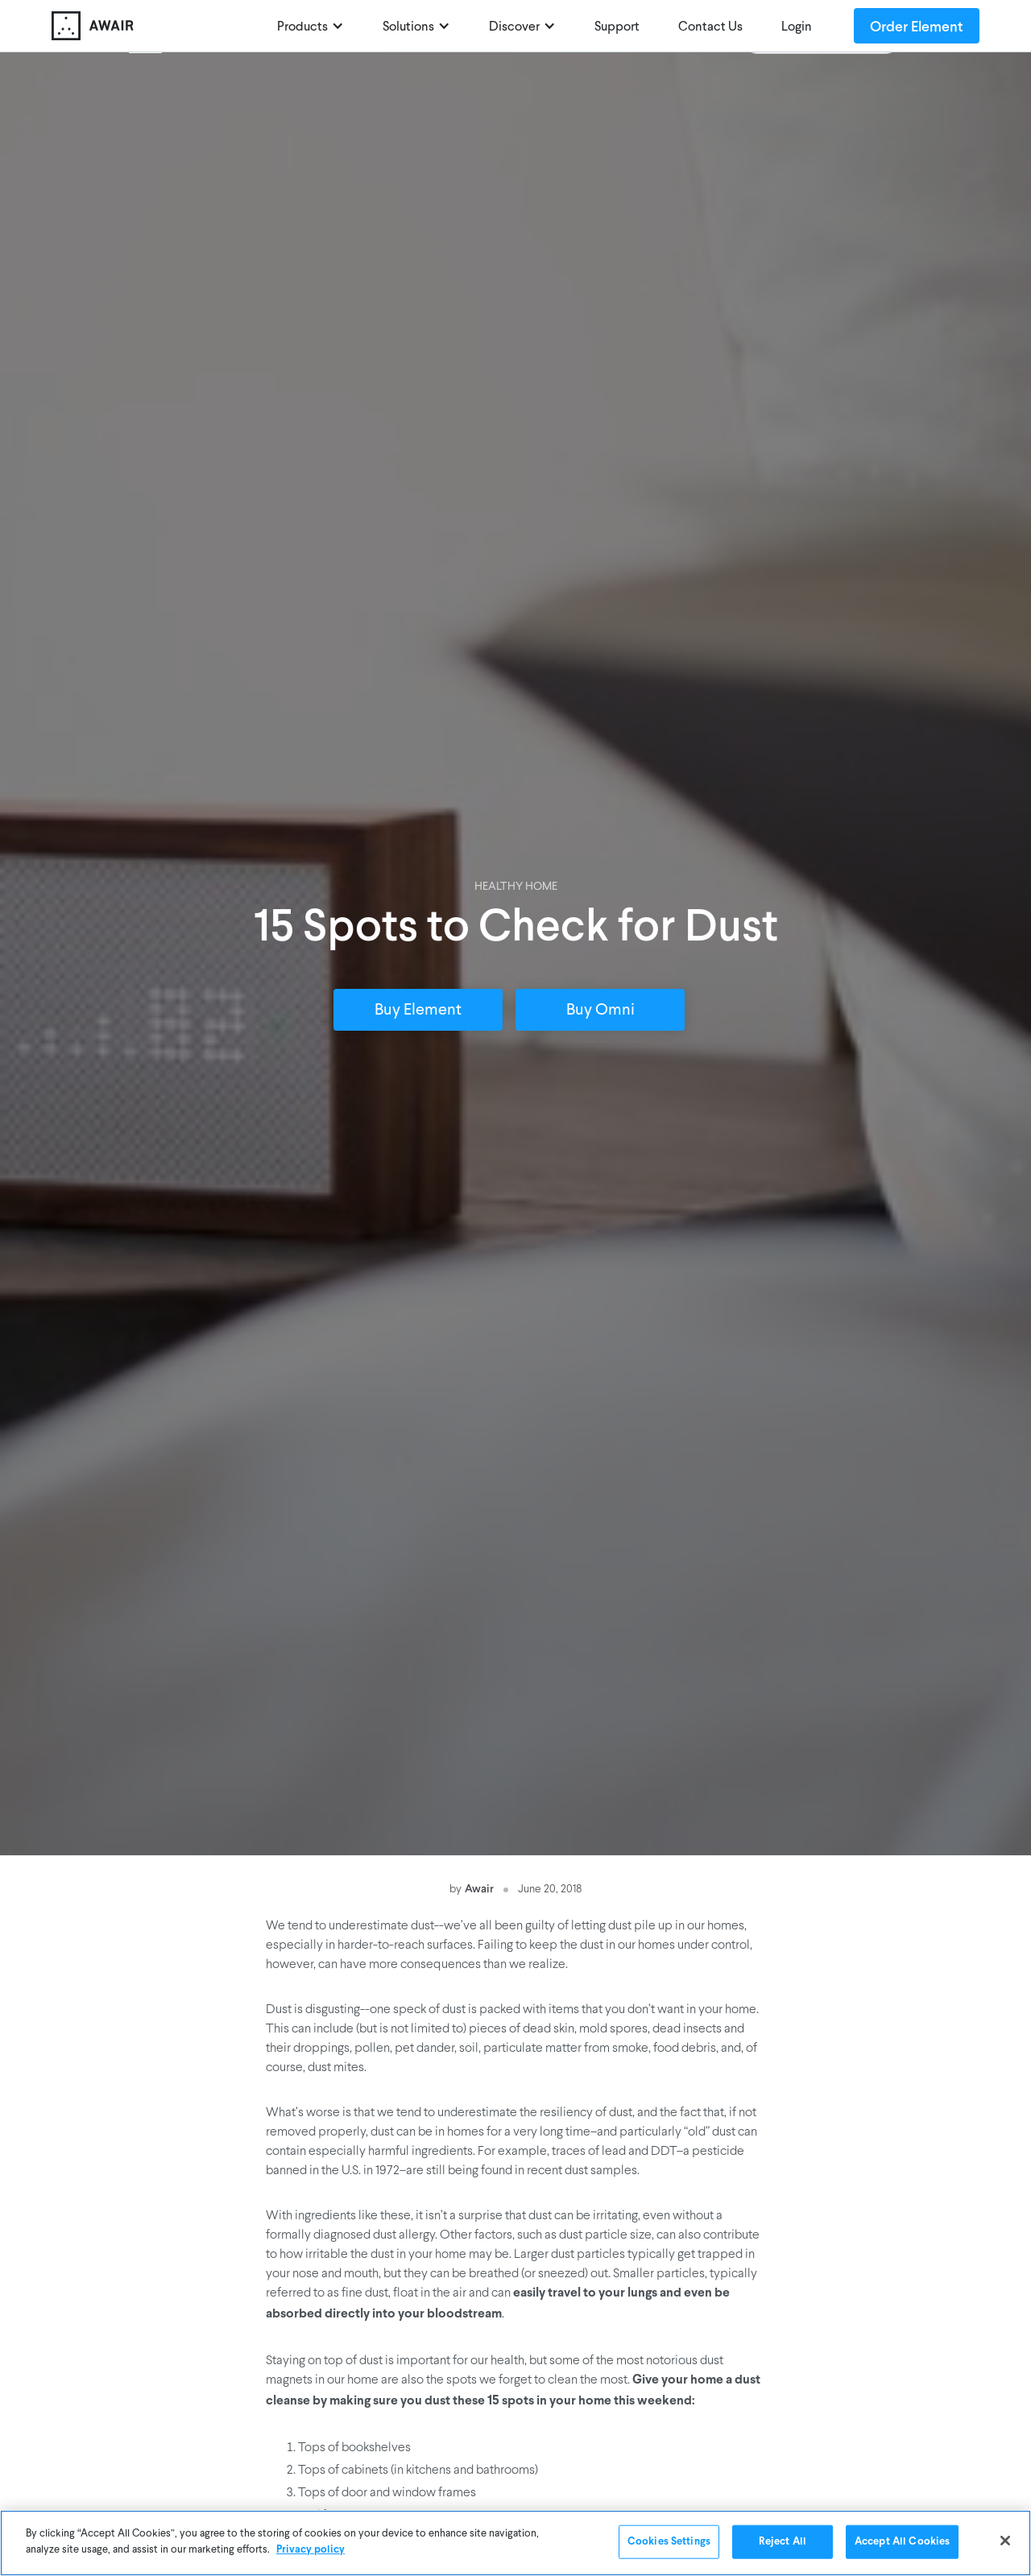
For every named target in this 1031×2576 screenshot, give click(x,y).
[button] (310, 25)
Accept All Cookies (902, 2542)
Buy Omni (600, 1011)
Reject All (782, 2542)
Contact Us (710, 27)
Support (617, 27)
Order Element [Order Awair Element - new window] (916, 26)
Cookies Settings (668, 2542)
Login (796, 27)
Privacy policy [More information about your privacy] (310, 2550)
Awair (479, 1888)
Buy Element (418, 1011)
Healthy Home (515, 887)
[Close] (1005, 2542)
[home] (156, 25)
